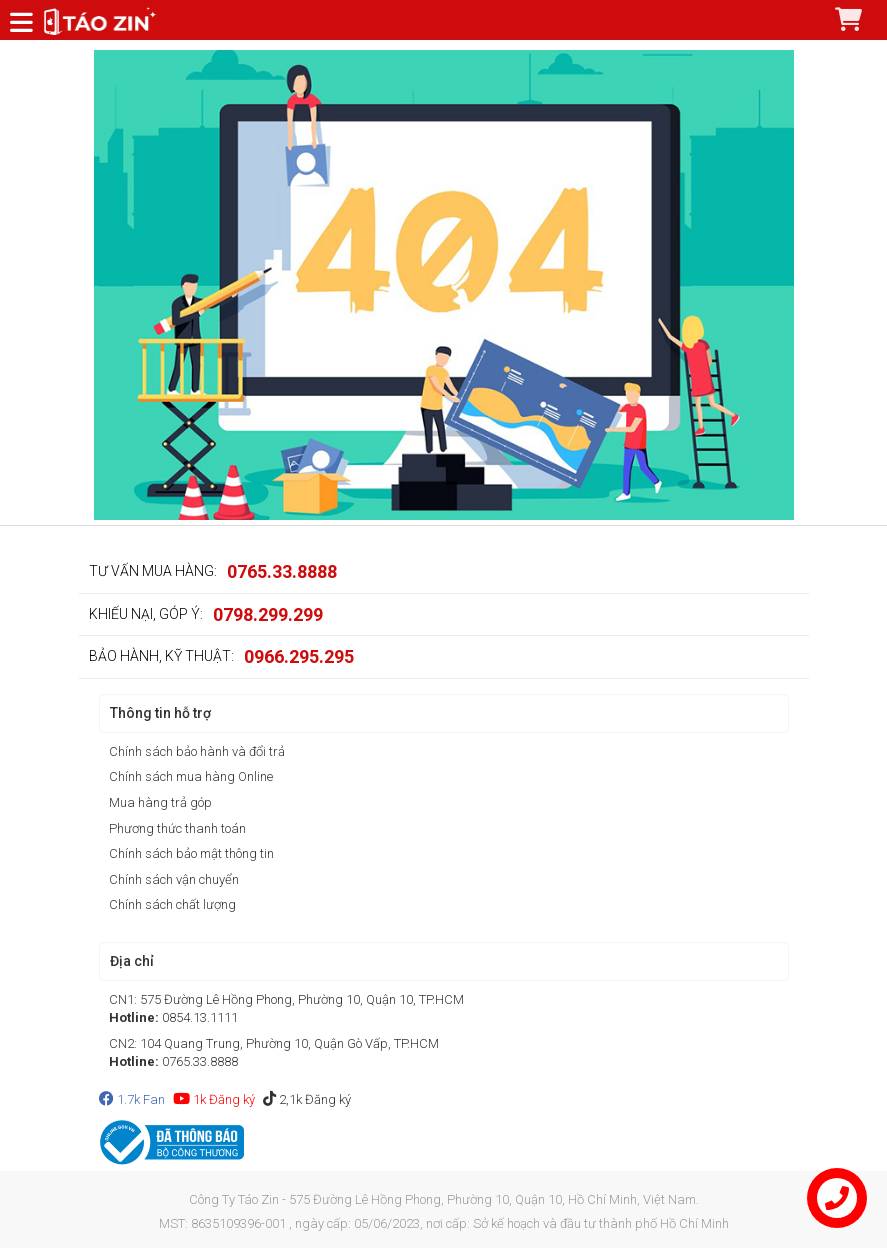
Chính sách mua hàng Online (191, 776)
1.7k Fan (132, 1099)
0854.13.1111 (200, 1017)
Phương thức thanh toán (177, 828)
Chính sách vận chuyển (174, 879)
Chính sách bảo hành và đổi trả (197, 751)
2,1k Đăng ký (307, 1099)
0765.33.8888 (282, 571)
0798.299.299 (268, 614)
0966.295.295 (299, 656)
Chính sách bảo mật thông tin (191, 853)
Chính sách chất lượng (172, 904)
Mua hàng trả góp (160, 802)
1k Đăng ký (214, 1099)
